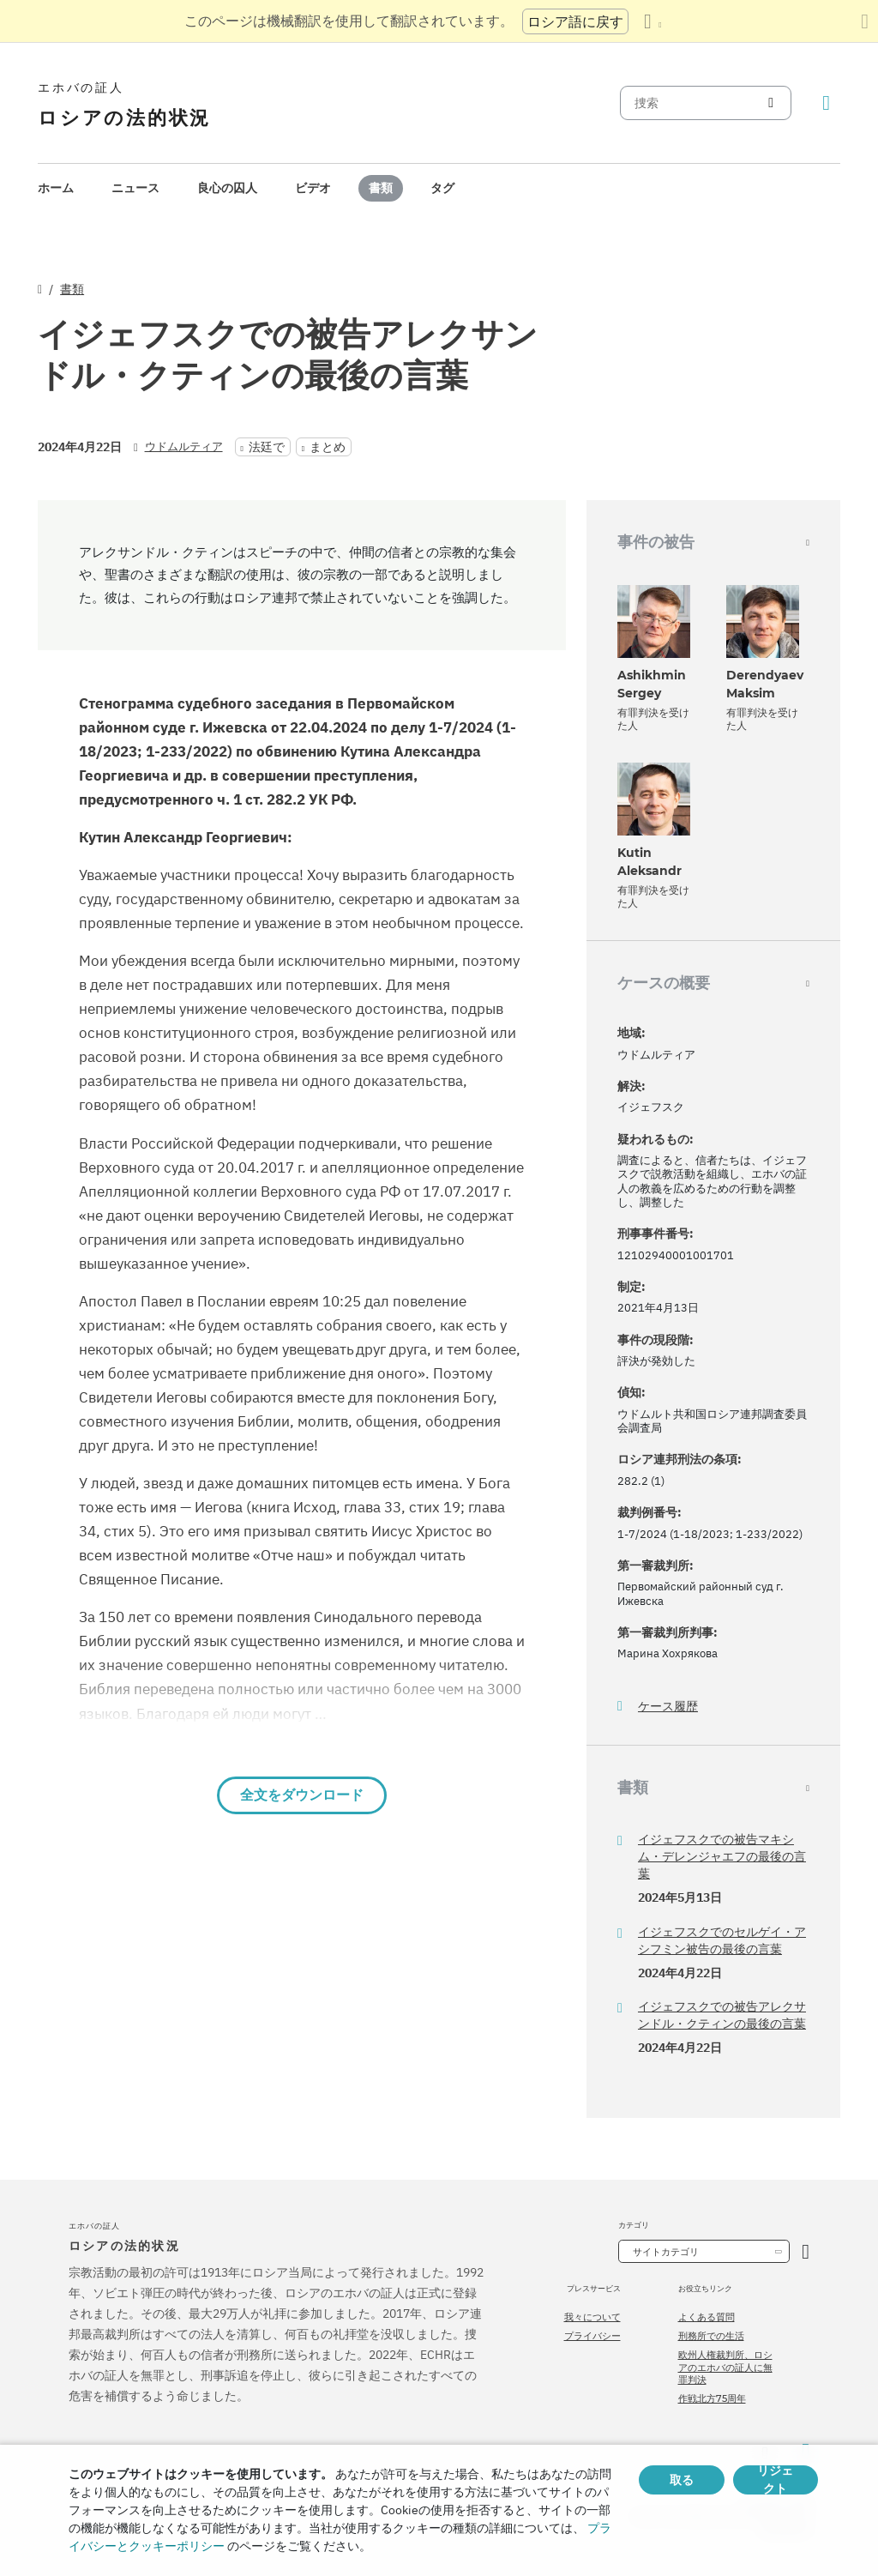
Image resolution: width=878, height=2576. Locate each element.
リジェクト (775, 2480)
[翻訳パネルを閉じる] (865, 21)
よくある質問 (706, 2317)
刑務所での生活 (711, 2336)
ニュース (135, 188)
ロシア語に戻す (575, 21)
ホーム (56, 188)
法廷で (267, 447)
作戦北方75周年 (712, 2398)
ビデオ (313, 188)
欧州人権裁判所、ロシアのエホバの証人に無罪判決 (725, 2367)
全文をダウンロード (302, 1795)
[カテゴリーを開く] (805, 2251)
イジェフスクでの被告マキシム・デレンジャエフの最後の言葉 (722, 1856)
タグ (442, 188)
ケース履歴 (668, 1706)
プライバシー (592, 2336)
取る (682, 2480)
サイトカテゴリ (666, 2252)
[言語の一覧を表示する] (652, 21)
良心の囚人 (227, 188)
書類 (381, 188)
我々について (592, 2317)
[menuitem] (55, 188)
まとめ (328, 447)
